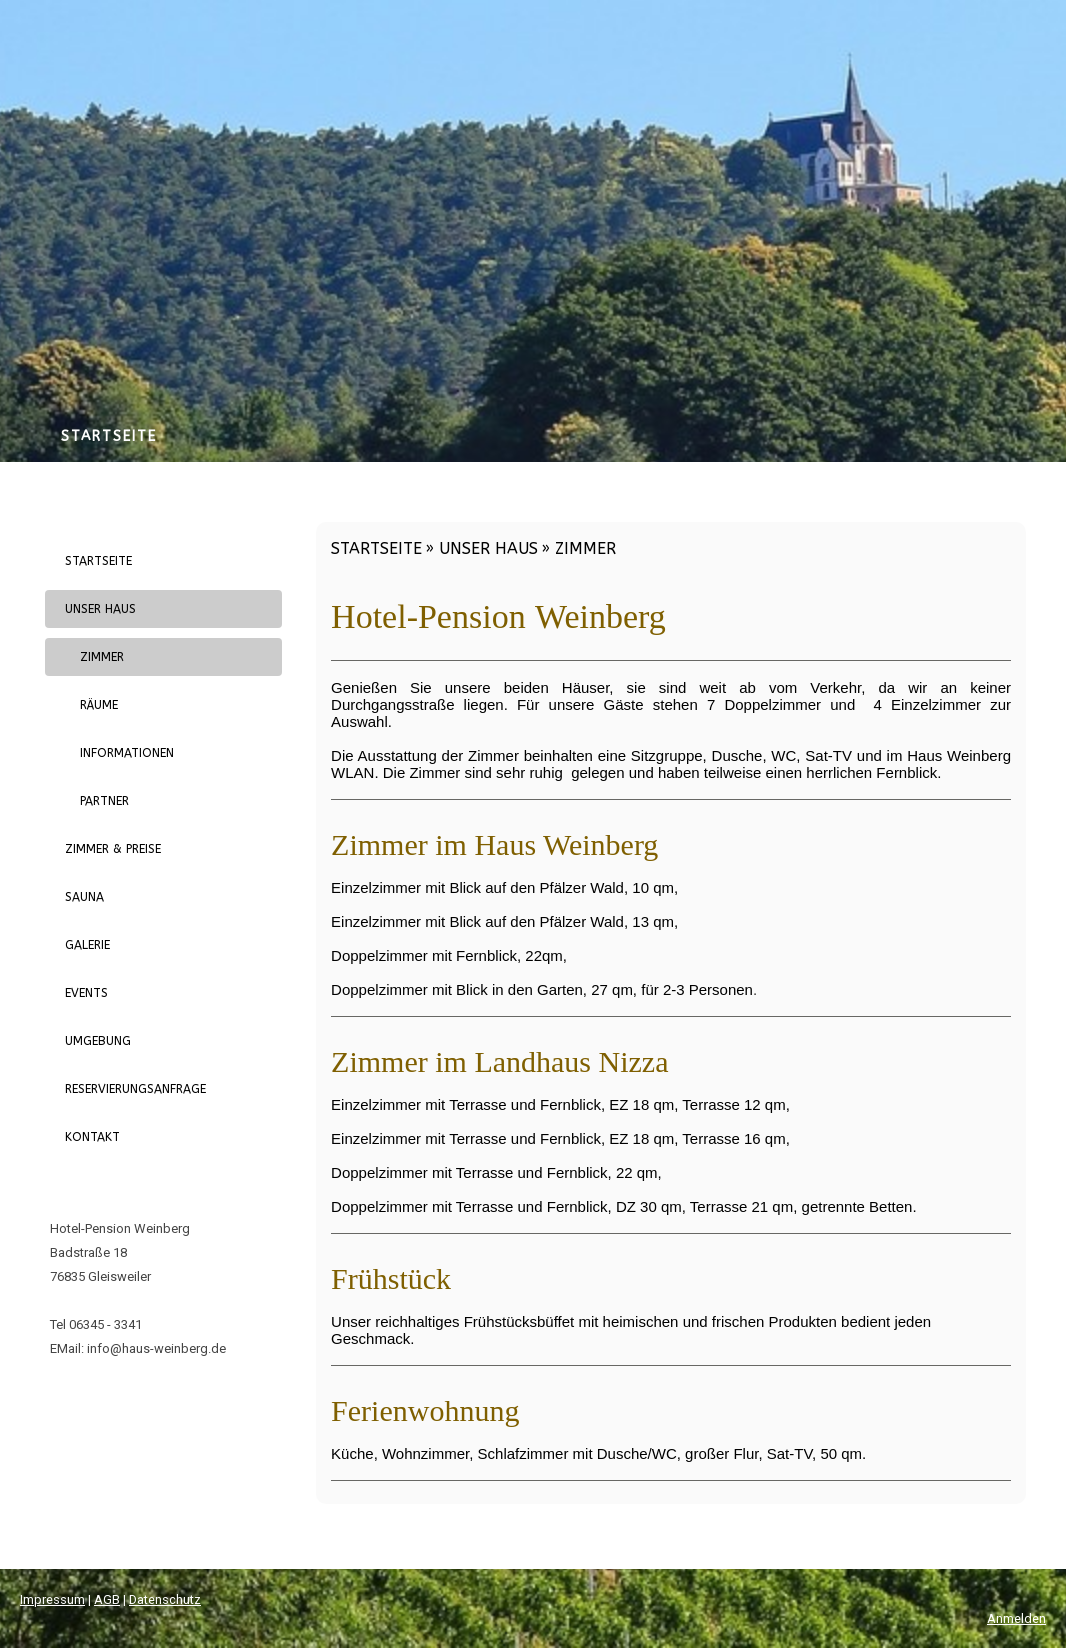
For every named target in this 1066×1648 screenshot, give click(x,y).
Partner (104, 801)
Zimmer (102, 657)
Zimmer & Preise (113, 849)
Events (86, 993)
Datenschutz (165, 1599)
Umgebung (98, 1041)
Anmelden (1016, 1618)
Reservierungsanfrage (135, 1089)
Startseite (109, 436)
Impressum (52, 1599)
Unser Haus (100, 609)
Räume (99, 705)
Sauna (84, 897)
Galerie (87, 945)
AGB (107, 1599)
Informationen (127, 753)
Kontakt (92, 1137)
